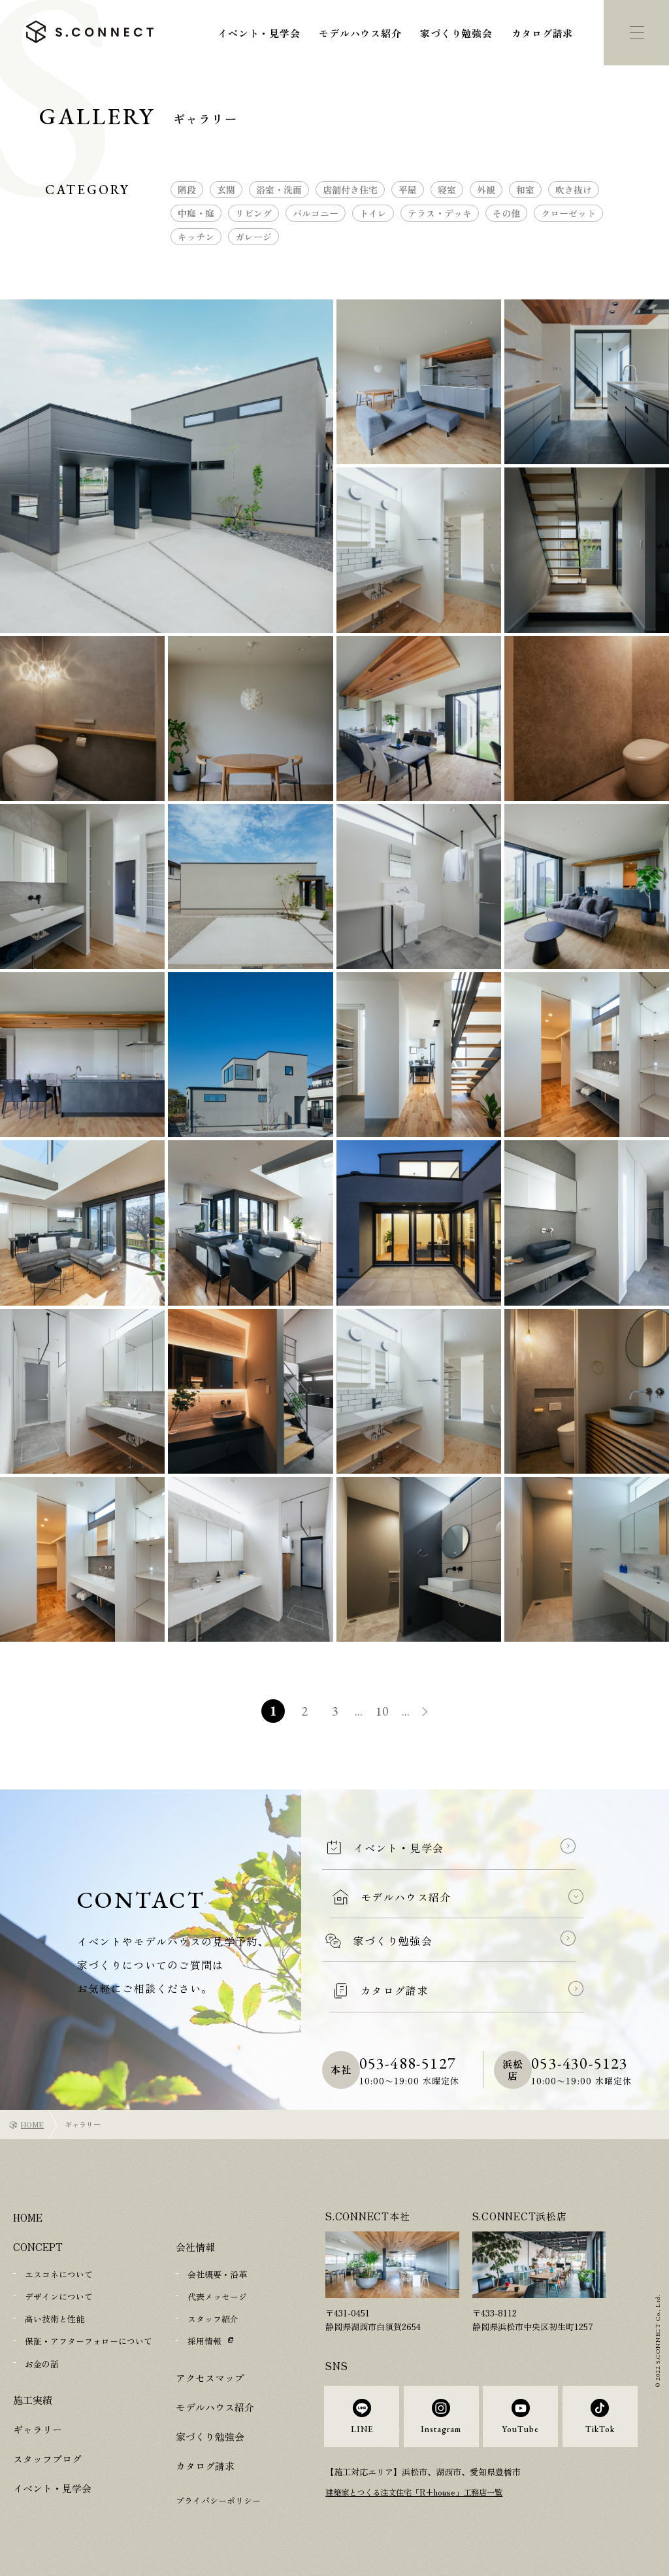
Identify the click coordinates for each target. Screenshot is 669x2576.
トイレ (373, 213)
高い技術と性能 (54, 2319)
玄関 (226, 189)
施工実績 (32, 2399)
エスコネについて (59, 2274)
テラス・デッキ (440, 213)
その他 (506, 213)
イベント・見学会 (259, 33)
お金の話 (42, 2363)
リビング (253, 213)
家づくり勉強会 (456, 33)
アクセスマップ (210, 2377)
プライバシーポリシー (218, 2500)
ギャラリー (37, 2428)
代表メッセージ (217, 2296)
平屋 (408, 189)
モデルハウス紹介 (360, 33)
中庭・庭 (196, 213)
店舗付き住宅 (350, 189)
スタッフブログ (47, 2458)
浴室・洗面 (279, 189)
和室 (525, 189)
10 (383, 1711)
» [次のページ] (432, 1713)
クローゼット (568, 213)
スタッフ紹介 (213, 2319)
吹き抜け (573, 189)
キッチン (196, 236)
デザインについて (59, 2296)
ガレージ (253, 236)
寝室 (447, 189)
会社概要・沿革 (217, 2274)
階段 (187, 189)
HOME (32, 2124)
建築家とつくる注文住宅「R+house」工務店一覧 (420, 2502)
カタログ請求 (543, 33)
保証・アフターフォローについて (88, 2341)
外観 (486, 189)
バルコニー (315, 213)
